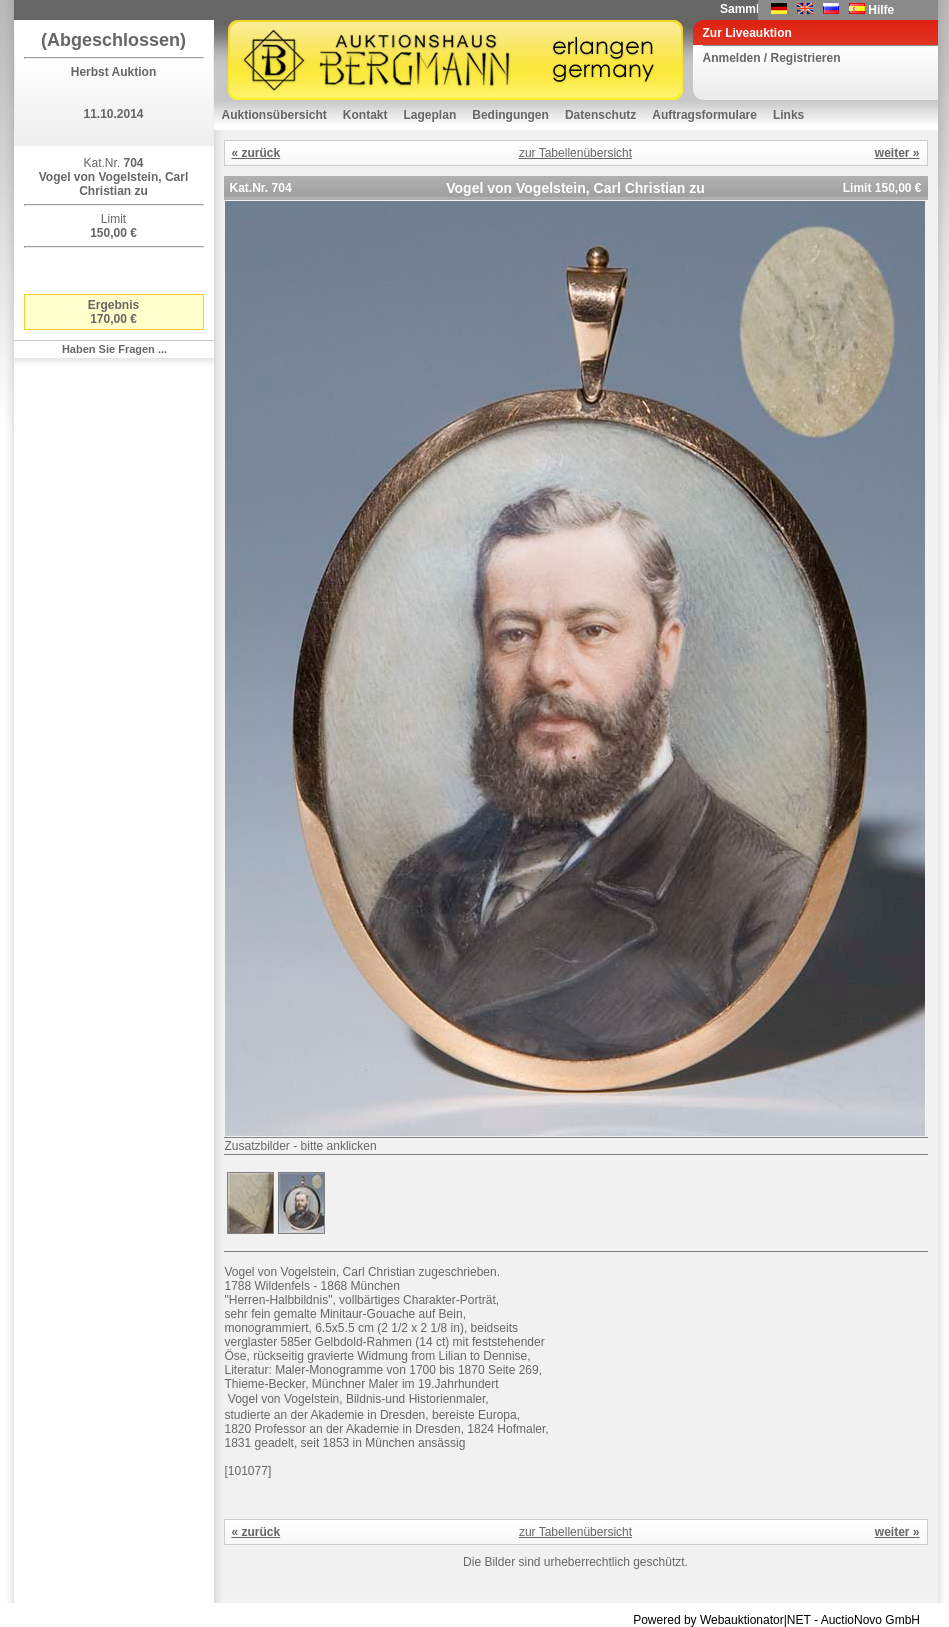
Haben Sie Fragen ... (114, 349)
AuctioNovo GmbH (870, 1620)
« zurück (256, 153)
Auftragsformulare (704, 115)
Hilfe (881, 10)
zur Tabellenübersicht (575, 153)
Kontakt (365, 115)
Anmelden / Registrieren (772, 58)
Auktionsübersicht (274, 115)
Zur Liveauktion (747, 33)
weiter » (897, 153)
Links (788, 115)
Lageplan (430, 115)
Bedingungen (510, 115)
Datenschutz (600, 115)
